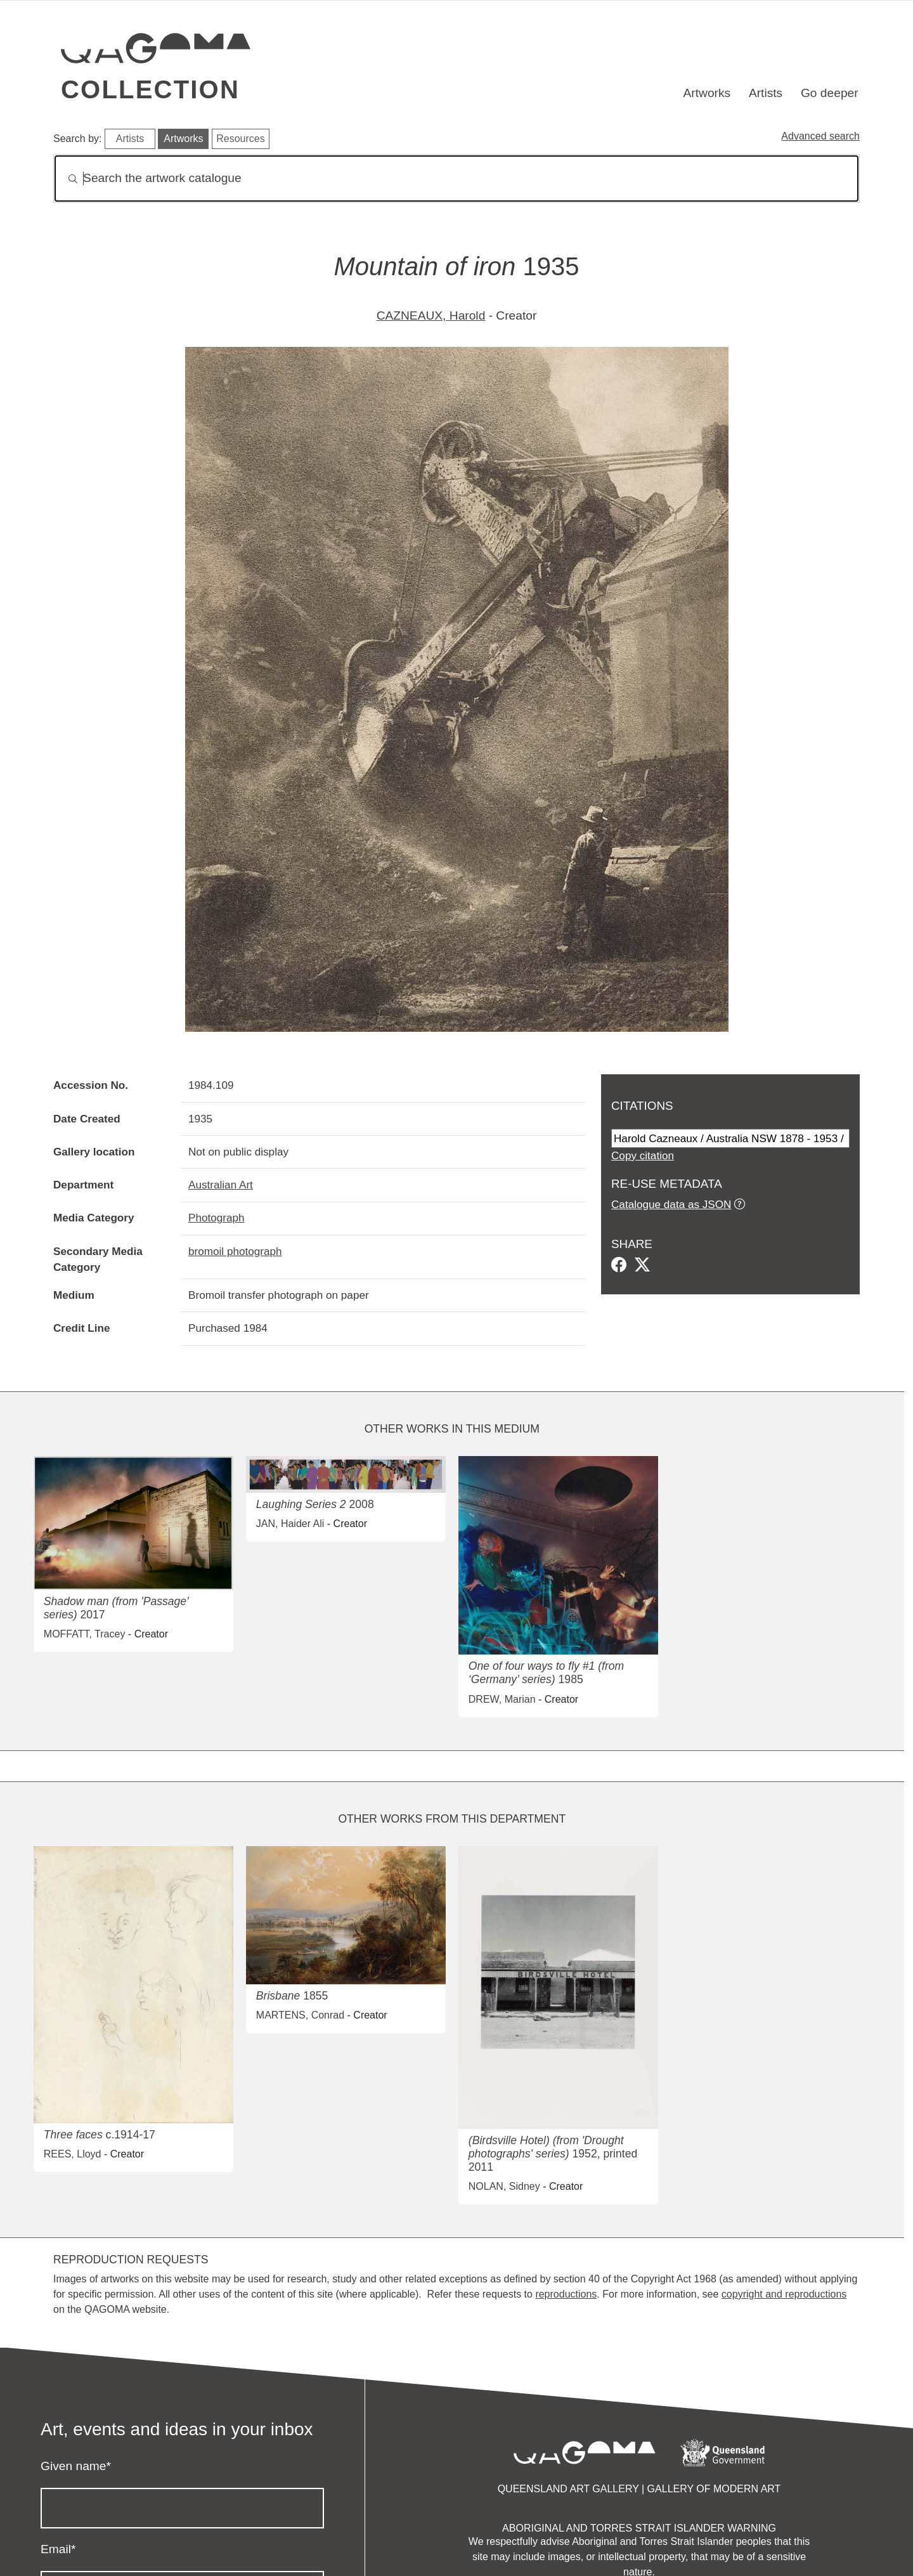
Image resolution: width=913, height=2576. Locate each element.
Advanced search (820, 136)
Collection (150, 89)
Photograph (216, 1217)
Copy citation (642, 1155)
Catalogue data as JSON (671, 1204)
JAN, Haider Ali (290, 1523)
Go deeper (829, 93)
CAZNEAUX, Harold (431, 315)
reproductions (566, 2294)
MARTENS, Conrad (300, 2015)
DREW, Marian (502, 1699)
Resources (240, 138)
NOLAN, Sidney (504, 2186)
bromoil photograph (235, 1251)
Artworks (707, 93)
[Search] (456, 178)
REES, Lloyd (72, 2154)
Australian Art (220, 1184)
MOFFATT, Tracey (85, 1634)
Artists (765, 93)
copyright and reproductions (784, 2294)
